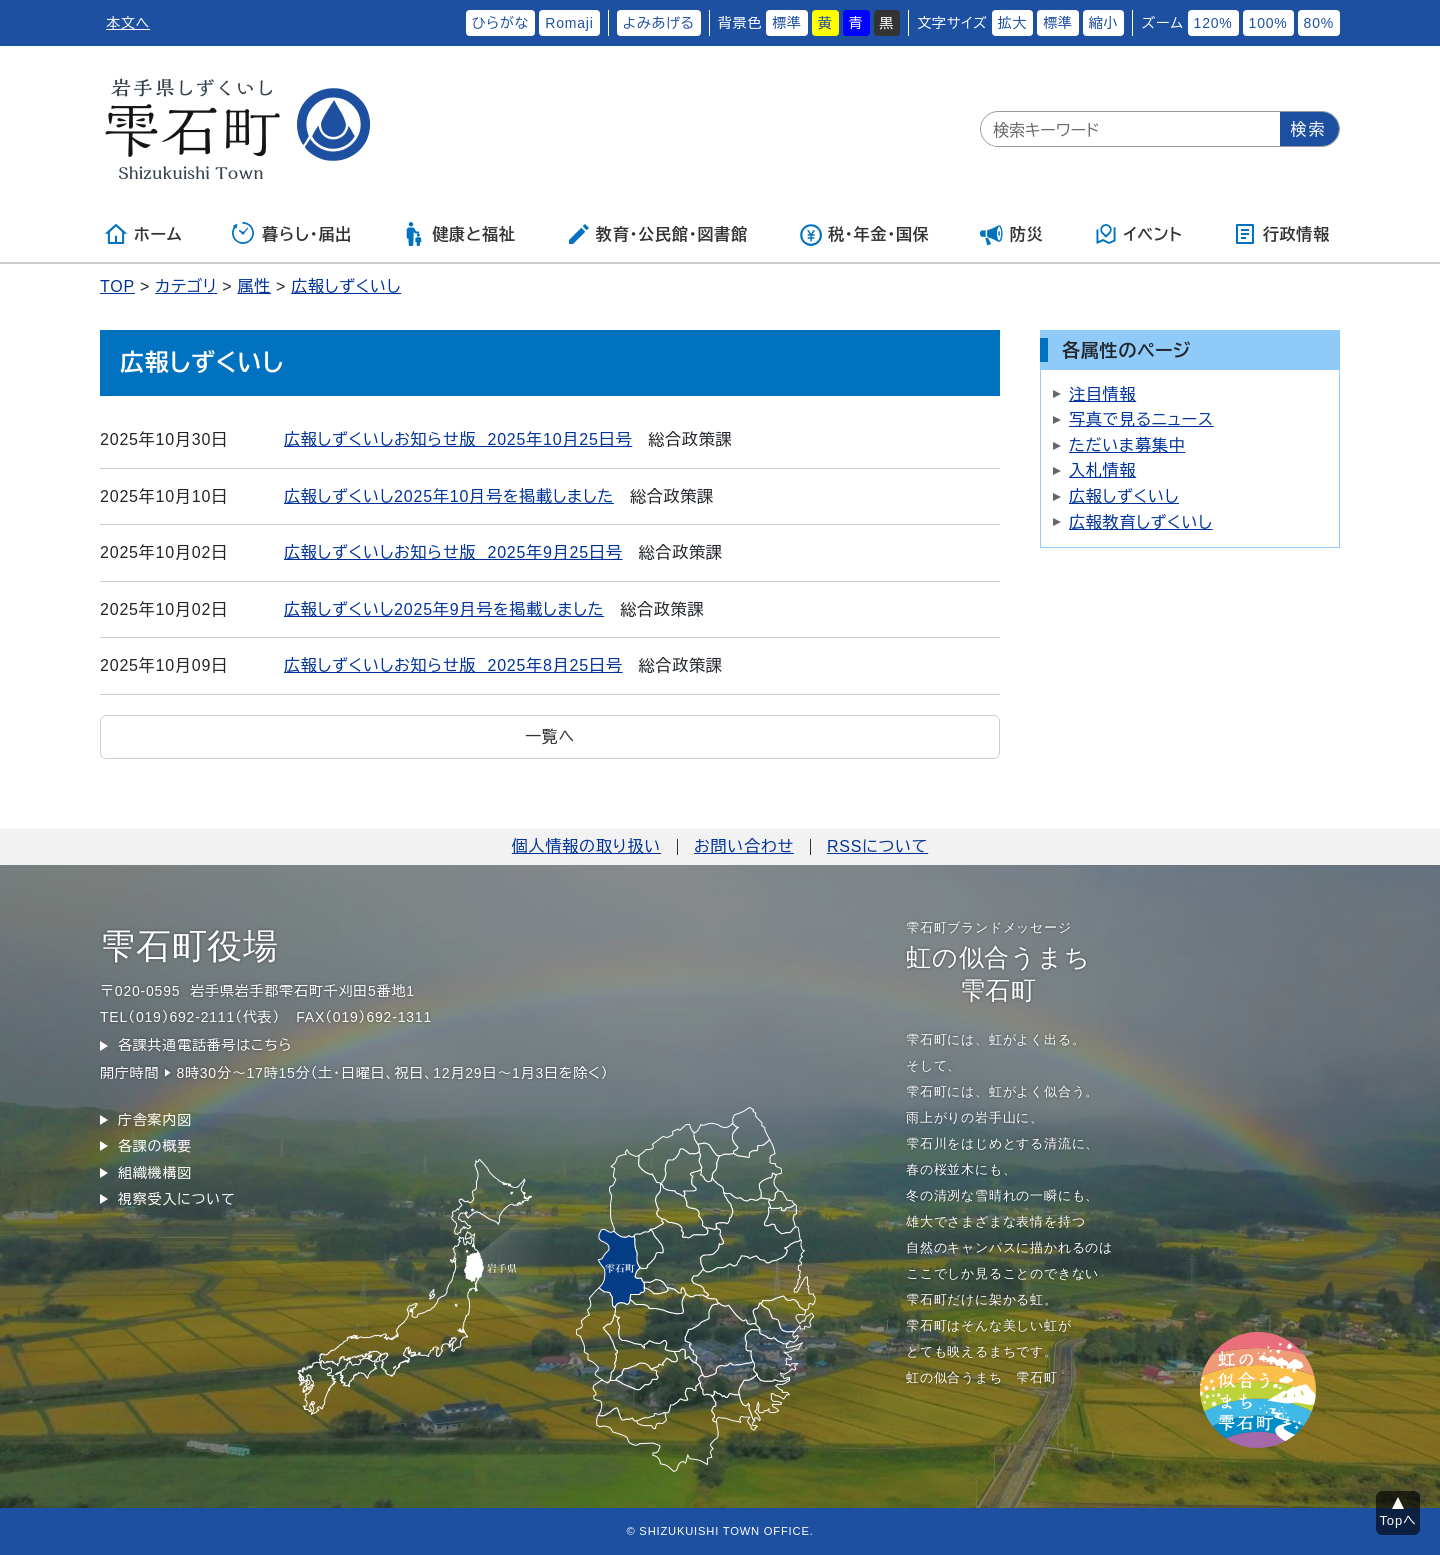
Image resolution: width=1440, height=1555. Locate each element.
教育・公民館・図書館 (657, 234)
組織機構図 (155, 1173)
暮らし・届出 (292, 234)
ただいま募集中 (1127, 445)
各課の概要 (155, 1146)
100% (1268, 23)
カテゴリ (186, 286)
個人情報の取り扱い (586, 846)
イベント (1138, 234)
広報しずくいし (346, 286)
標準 (787, 23)
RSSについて (877, 846)
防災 (1012, 234)
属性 (254, 286)
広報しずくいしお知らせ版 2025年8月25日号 (453, 665)
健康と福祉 (458, 234)
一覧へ (550, 736)
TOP (117, 286)
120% (1213, 23)
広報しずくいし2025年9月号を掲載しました (444, 609)
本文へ (128, 23)
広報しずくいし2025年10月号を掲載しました (449, 496)
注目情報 (1102, 394)
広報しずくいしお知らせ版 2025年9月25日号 (453, 552)
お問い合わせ (744, 846)
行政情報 (1281, 234)
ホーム (143, 234)
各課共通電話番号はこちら (205, 1045)
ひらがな (501, 23)
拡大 (1013, 23)
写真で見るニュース (1141, 419)
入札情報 (1102, 470)
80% (1319, 23)
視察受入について (176, 1199)
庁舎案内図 (155, 1120)
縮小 (1104, 23)
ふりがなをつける (398, 23)
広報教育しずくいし (1141, 522)
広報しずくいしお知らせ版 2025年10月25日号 (458, 439)
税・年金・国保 (864, 234)
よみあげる (659, 23)
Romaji (569, 23)
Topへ (1398, 1520)
